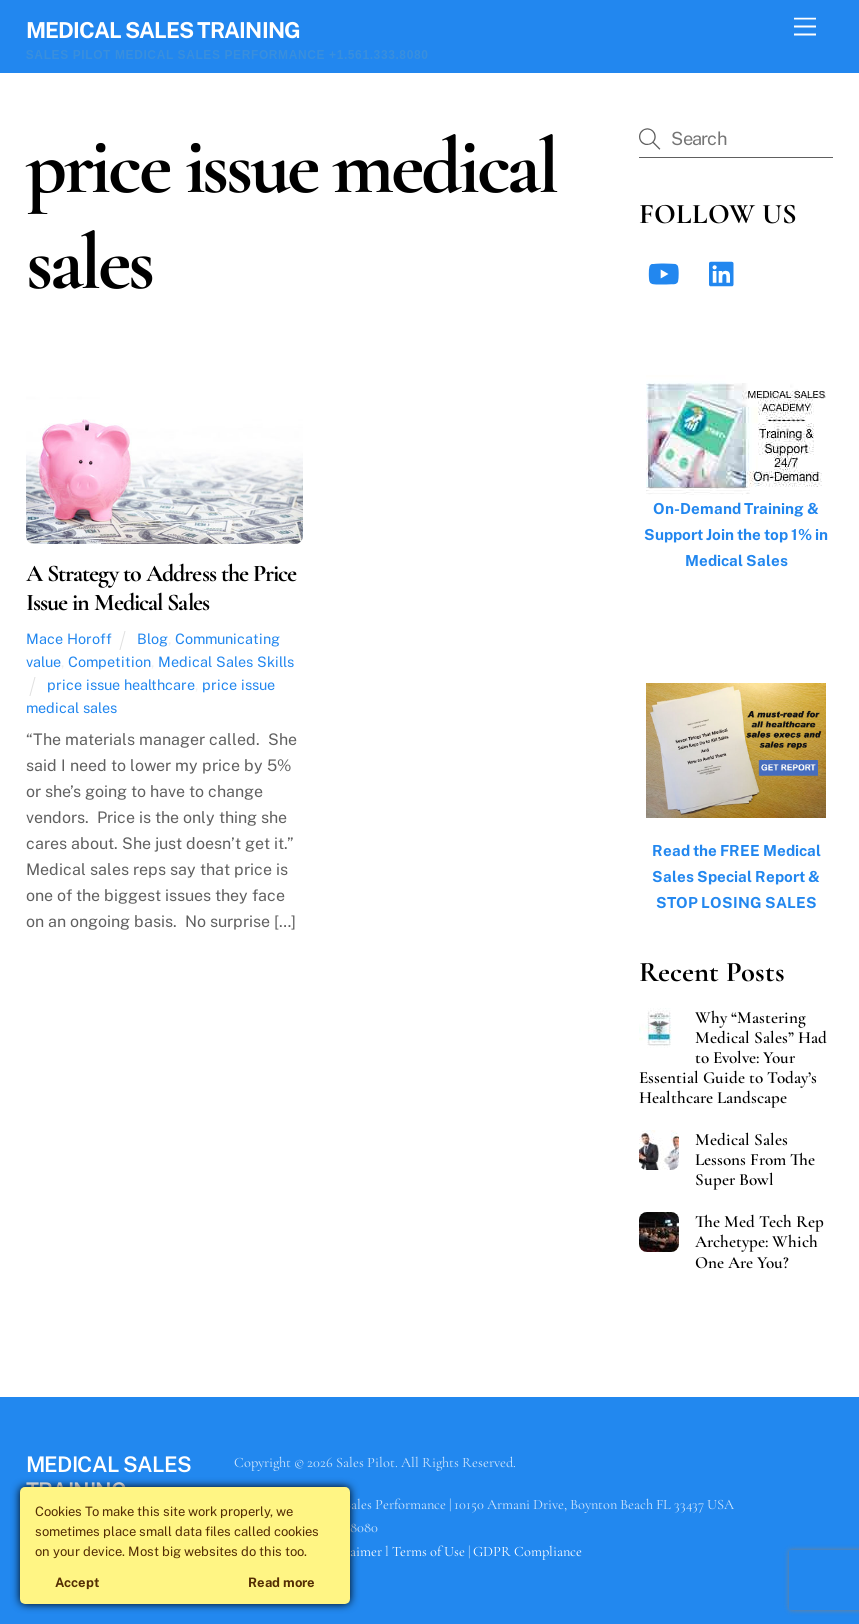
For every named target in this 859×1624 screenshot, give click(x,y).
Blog (152, 638)
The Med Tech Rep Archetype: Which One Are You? (759, 1242)
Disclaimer (351, 1551)
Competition (109, 661)
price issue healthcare (121, 684)
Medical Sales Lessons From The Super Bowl (755, 1160)
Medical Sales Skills (226, 661)
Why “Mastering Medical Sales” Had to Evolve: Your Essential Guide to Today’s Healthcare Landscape (732, 1058)
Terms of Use (428, 1551)
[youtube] (666, 272)
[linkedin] (726, 272)
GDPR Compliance (527, 1551)
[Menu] (805, 27)
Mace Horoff (69, 638)
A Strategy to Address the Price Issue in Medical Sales (161, 588)
